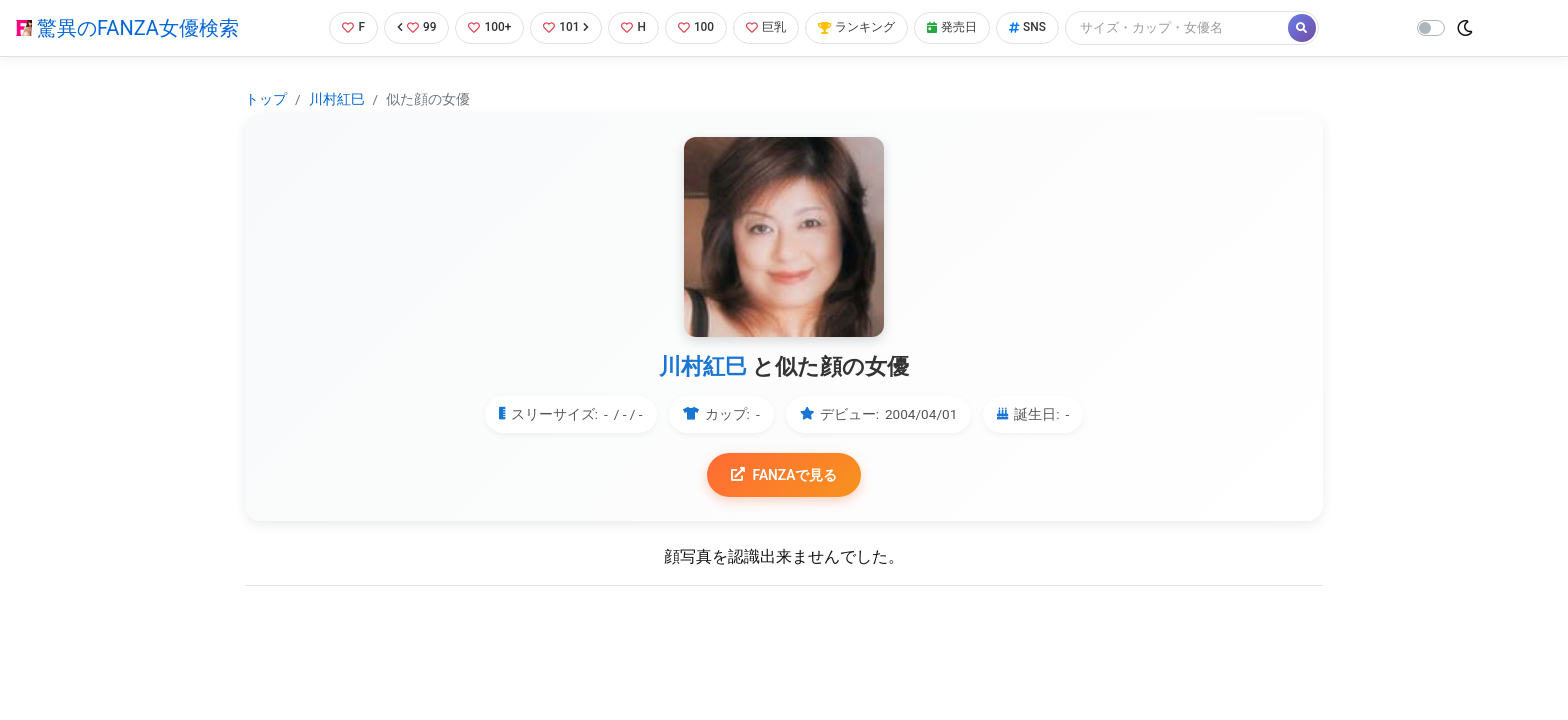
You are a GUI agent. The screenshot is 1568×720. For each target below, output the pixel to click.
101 (564, 27)
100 (698, 27)
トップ (266, 99)
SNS (1046, 27)
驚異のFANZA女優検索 (127, 28)
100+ (485, 27)
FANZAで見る (784, 475)
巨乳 (771, 27)
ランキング (866, 27)
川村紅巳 (337, 99)
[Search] (1197, 27)
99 (410, 27)
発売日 (967, 27)
